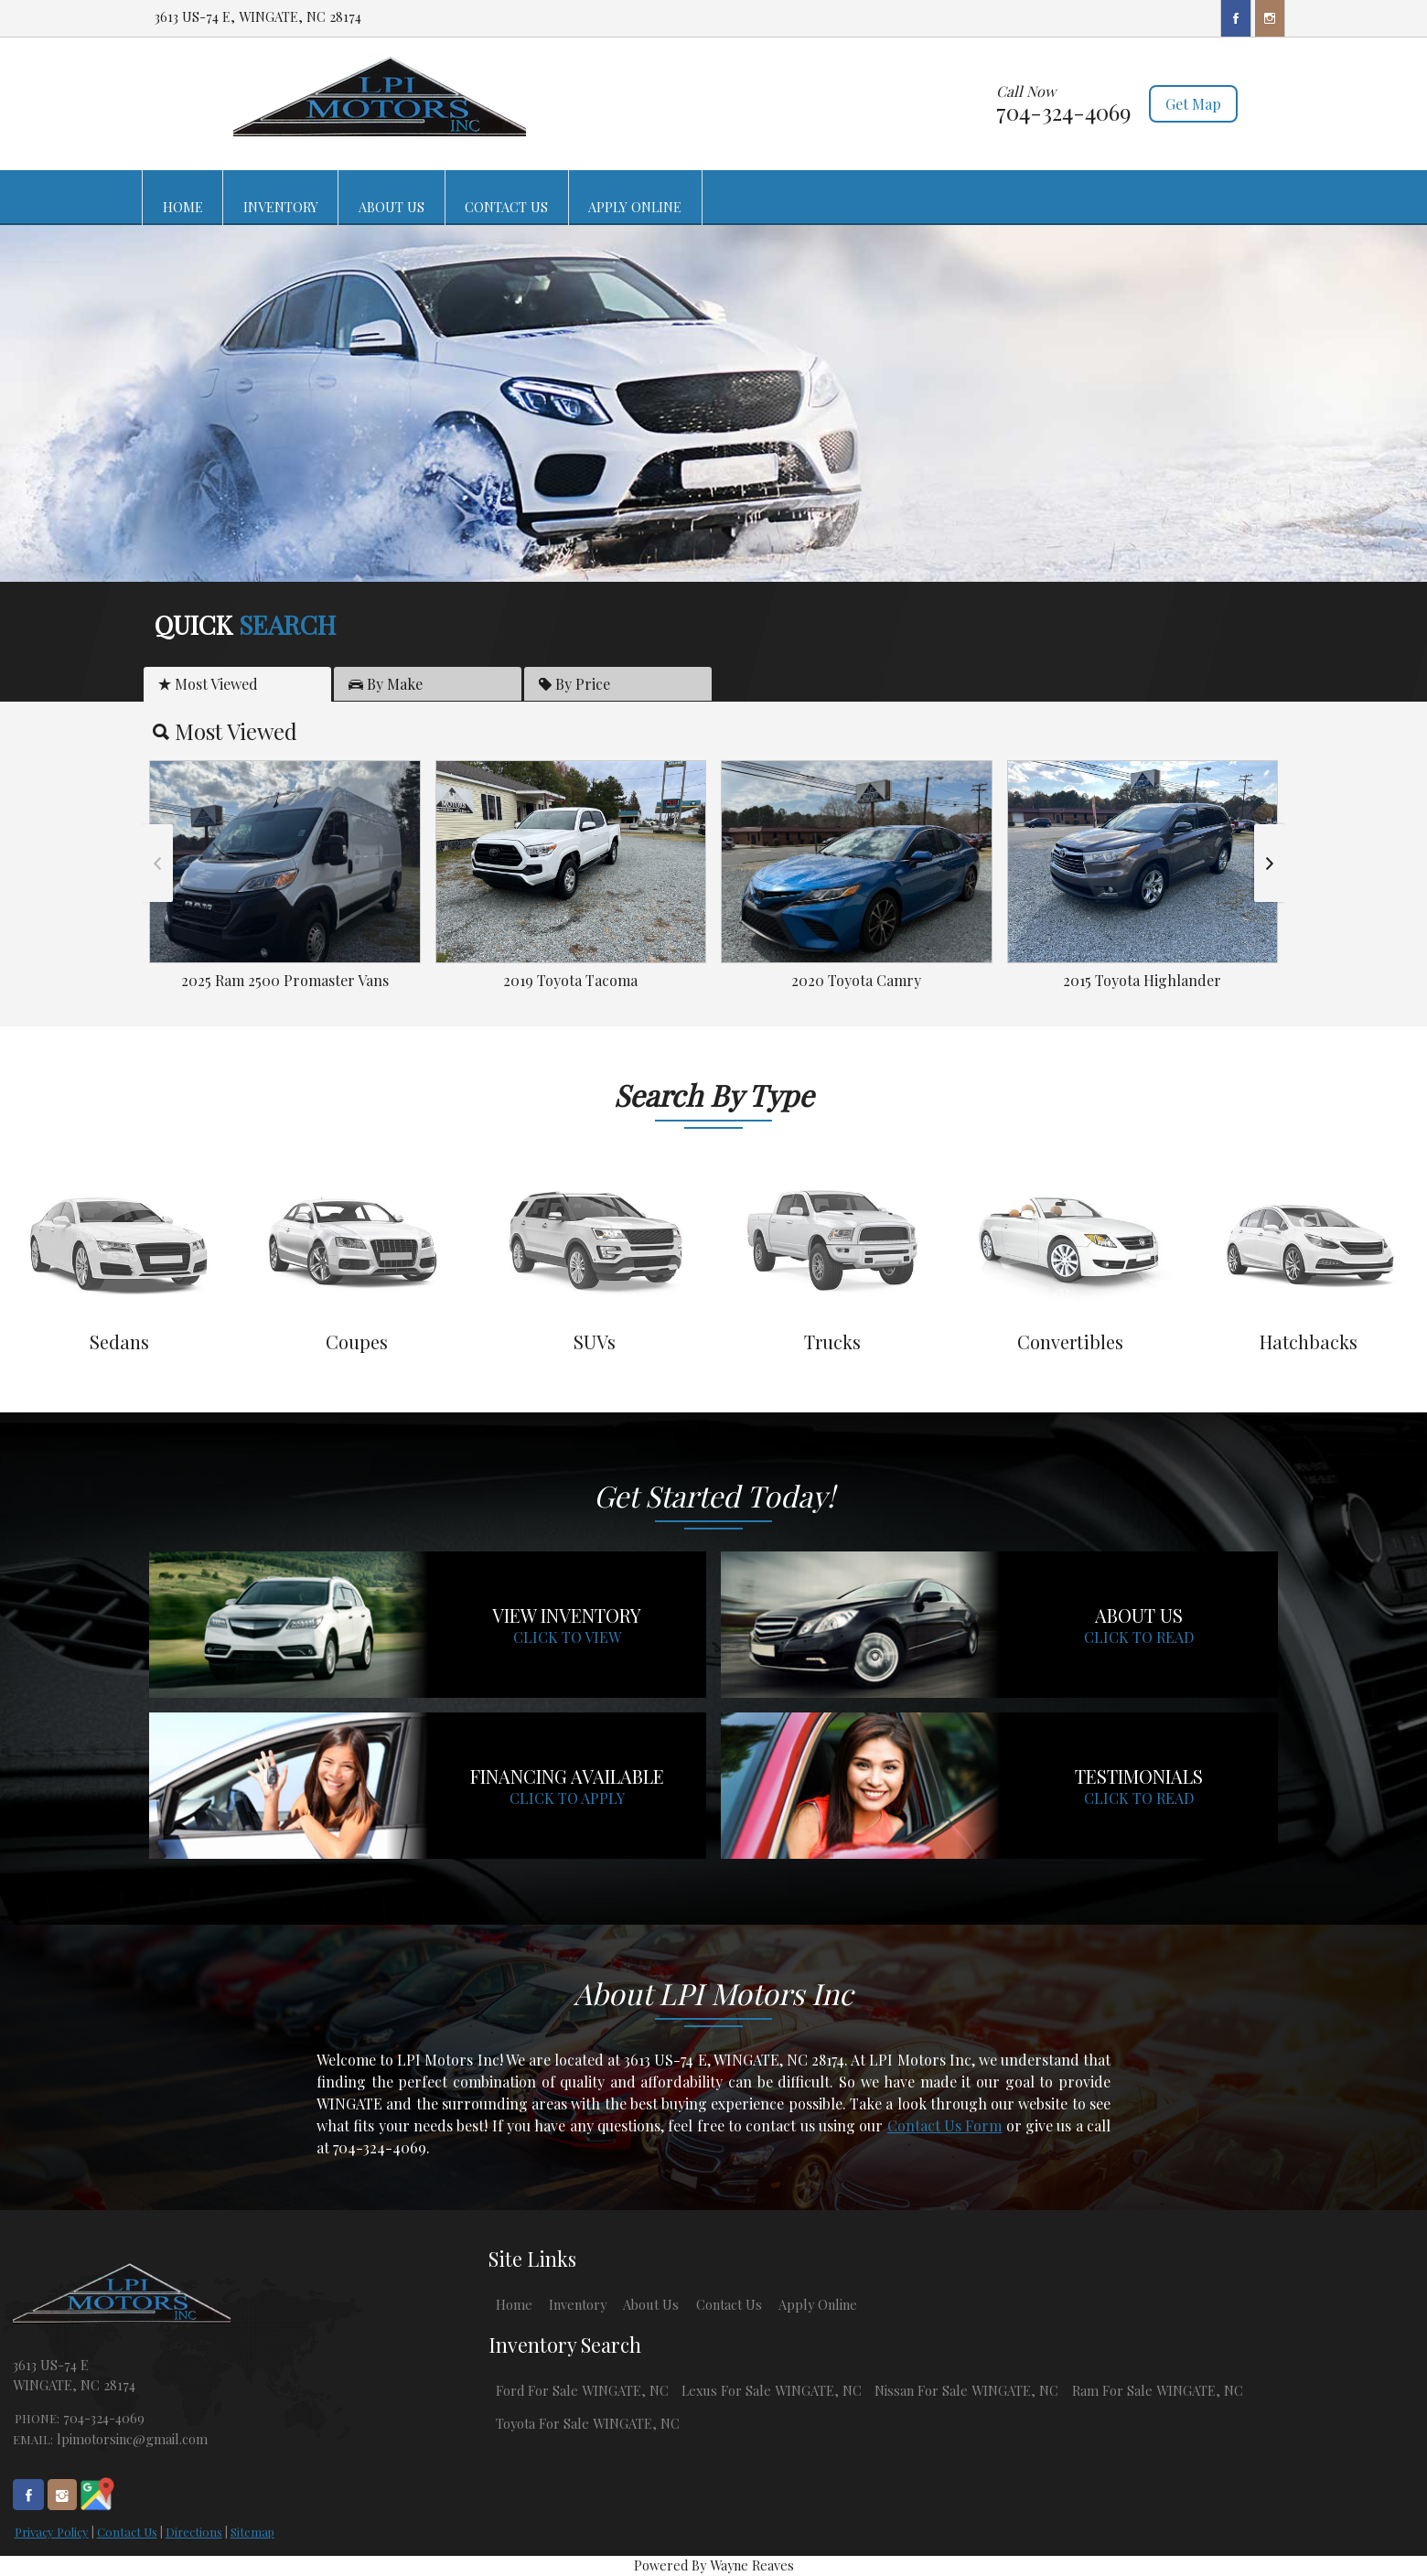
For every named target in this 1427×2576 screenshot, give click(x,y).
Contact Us (127, 2531)
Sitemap (252, 2531)
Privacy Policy (52, 2531)
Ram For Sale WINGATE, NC (1157, 2390)
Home (514, 2304)
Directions (194, 2531)
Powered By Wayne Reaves (714, 2565)
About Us (651, 2304)
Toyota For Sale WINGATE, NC (588, 2423)
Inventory (577, 2304)
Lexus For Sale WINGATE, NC (771, 2390)
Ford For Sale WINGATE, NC (582, 2390)
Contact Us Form (945, 2125)
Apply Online (817, 2304)
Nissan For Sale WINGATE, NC (966, 2390)
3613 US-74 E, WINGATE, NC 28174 (258, 16)
